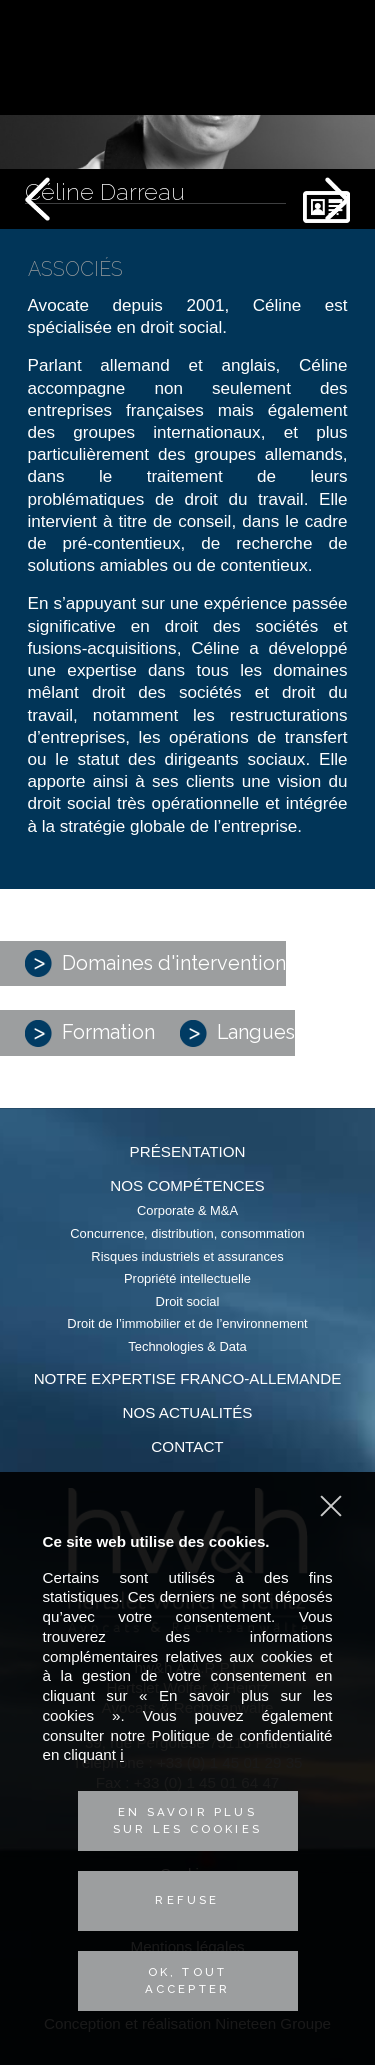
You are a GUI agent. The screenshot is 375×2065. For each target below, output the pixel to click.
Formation (90, 1033)
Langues (237, 1033)
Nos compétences (187, 1185)
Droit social (188, 1301)
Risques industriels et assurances (187, 1256)
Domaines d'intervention (155, 963)
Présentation (188, 1151)
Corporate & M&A (187, 1210)
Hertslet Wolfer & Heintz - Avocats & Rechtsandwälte (187, 60)
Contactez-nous (333, 82)
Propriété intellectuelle (187, 1278)
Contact (187, 1446)
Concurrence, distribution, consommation (187, 1233)
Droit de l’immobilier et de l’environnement (187, 1323)
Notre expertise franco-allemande (188, 1378)
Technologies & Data (187, 1346)
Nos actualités (188, 1412)
